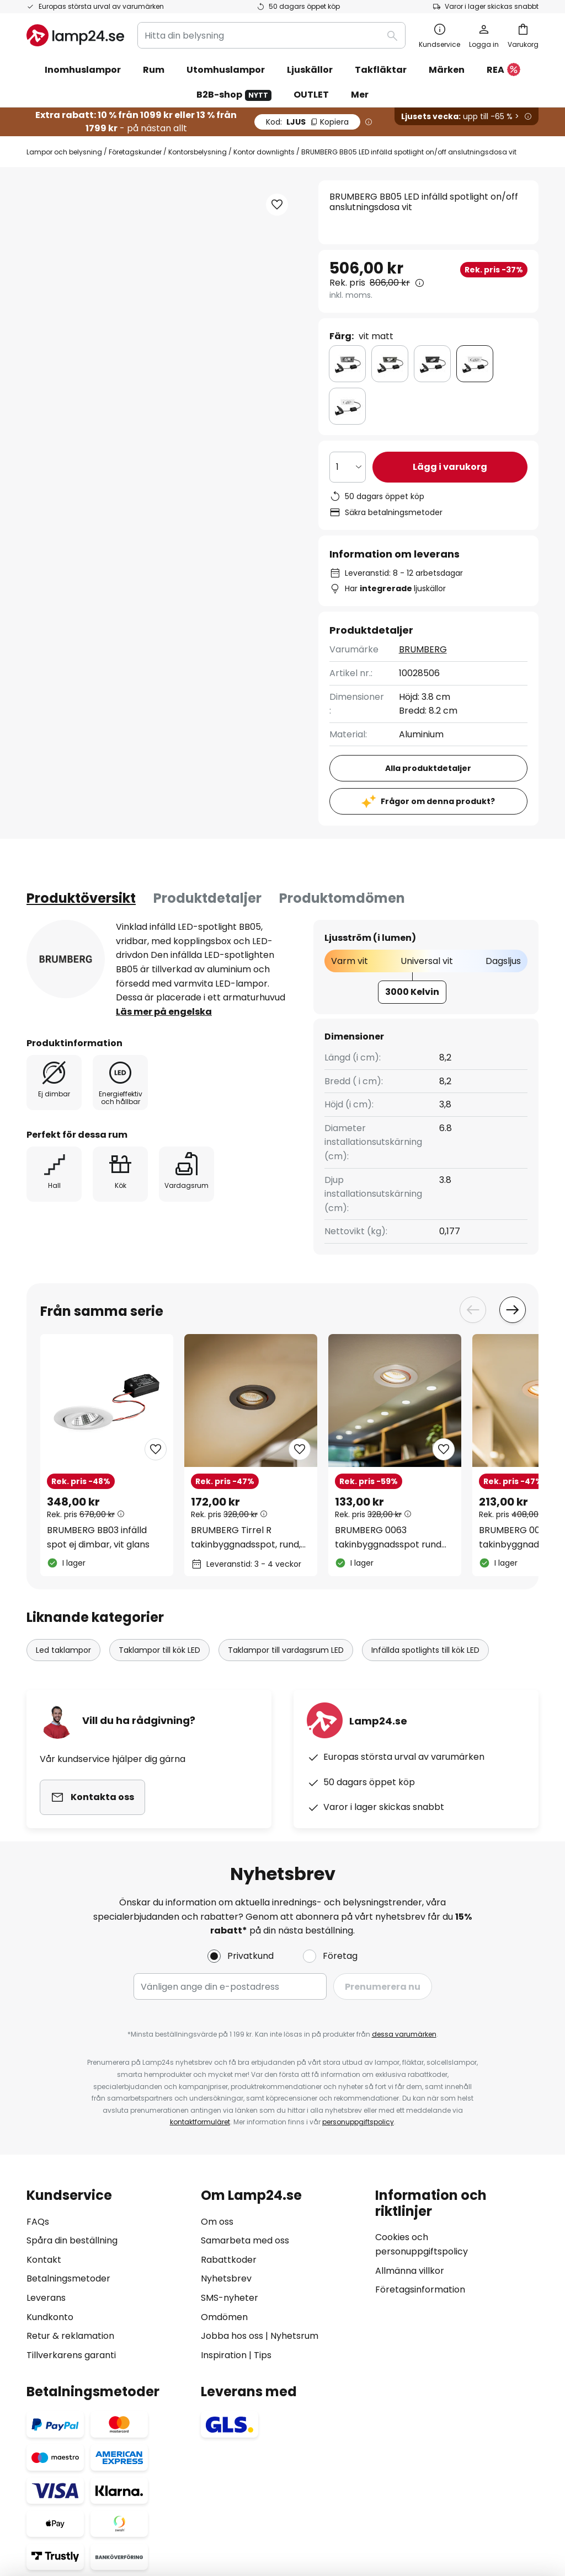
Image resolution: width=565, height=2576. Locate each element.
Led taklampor (63, 1650)
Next (512, 1310)
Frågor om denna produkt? (438, 801)
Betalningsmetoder (68, 2278)
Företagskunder (135, 152)
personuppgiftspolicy (358, 2122)
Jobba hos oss (232, 2335)
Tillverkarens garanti (71, 2355)
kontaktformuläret (200, 2122)
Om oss (217, 2221)
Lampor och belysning (64, 152)
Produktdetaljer (207, 898)
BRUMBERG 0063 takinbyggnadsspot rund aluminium (388, 1537)
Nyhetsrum (294, 2335)
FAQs (37, 2221)
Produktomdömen (342, 898)
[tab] (81, 898)
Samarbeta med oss (245, 2240)
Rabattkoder (229, 2259)
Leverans (46, 2297)
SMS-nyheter (229, 2297)
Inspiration (224, 2355)
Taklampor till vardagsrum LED (286, 1650)
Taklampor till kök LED (159, 1650)
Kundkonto (49, 2317)
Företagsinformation (420, 2289)
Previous (473, 1310)
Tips (262, 2355)
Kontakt (43, 2259)
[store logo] (75, 35)
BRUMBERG (423, 649)
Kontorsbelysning (197, 152)
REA (503, 70)
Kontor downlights (264, 152)
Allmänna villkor (409, 2270)
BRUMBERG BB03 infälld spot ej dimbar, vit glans (98, 1537)
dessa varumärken (404, 2034)
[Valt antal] (347, 467)
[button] (277, 205)
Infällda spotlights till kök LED (425, 1650)
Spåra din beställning (72, 2240)
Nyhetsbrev (226, 2278)
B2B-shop (233, 94)
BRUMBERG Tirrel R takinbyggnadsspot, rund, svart (246, 1537)
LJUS (307, 121)
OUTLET (311, 94)
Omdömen (224, 2317)
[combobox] (271, 35)
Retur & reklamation (70, 2335)
